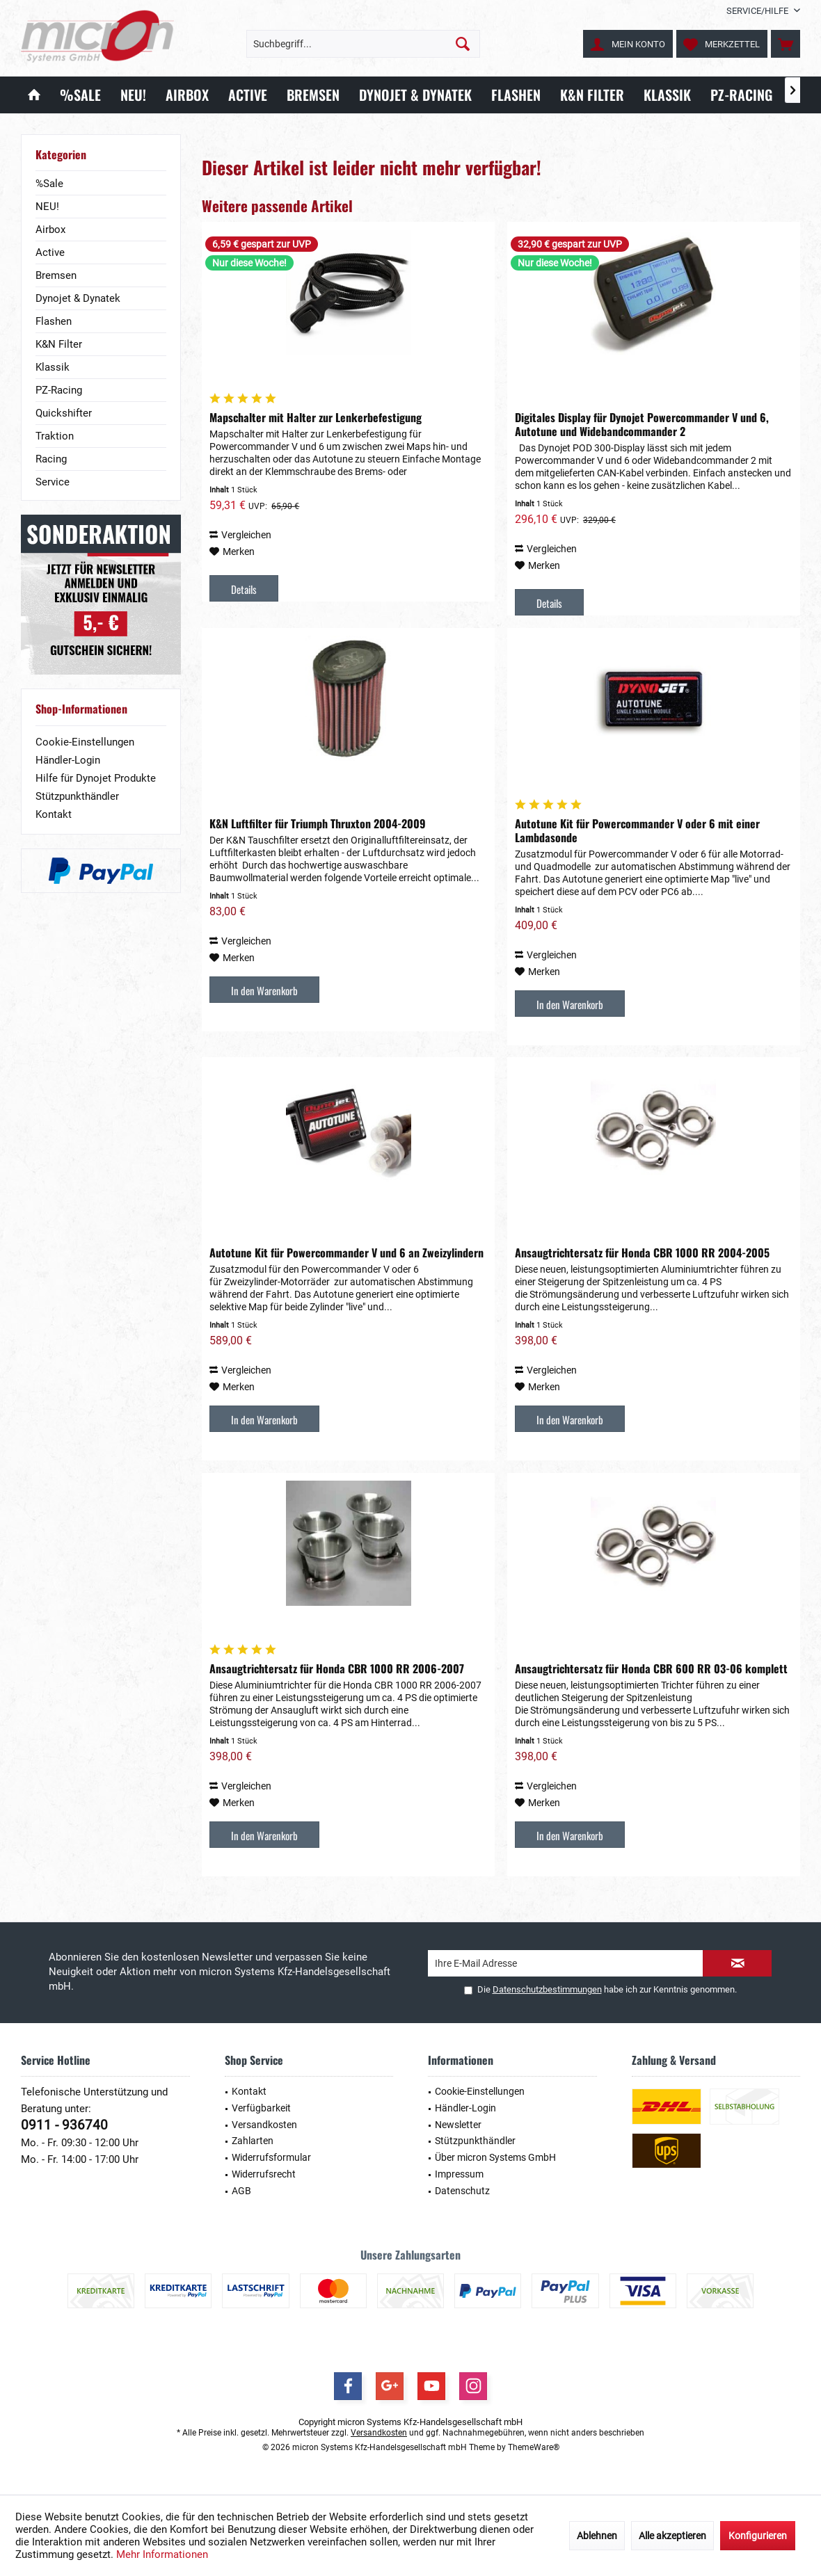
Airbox (50, 229)
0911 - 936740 (64, 2125)
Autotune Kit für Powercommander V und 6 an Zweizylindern (346, 1252)
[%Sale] (80, 95)
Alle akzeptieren (672, 2535)
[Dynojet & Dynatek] (415, 95)
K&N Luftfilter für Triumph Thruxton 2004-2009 (317, 823)
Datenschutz (462, 2190)
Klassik (52, 367)
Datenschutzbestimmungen (547, 1989)
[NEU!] (133, 95)
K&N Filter (58, 344)
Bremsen (56, 275)
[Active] (247, 95)
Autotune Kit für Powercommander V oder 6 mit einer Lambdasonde (637, 830)
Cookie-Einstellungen (84, 742)
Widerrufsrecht (264, 2174)
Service (52, 482)
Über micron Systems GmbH (495, 2157)
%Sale (49, 183)
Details (244, 589)
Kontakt (53, 814)
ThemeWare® (533, 2447)
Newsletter (458, 2124)
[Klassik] (667, 95)
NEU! (47, 206)
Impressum (459, 2174)
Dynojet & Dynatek (77, 298)
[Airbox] (187, 95)
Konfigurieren (757, 2535)
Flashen (53, 321)
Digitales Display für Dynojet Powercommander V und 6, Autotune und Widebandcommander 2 (642, 424)
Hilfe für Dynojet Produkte (95, 778)
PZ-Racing (58, 390)
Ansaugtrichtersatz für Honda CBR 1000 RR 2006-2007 (336, 1668)
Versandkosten (264, 2124)
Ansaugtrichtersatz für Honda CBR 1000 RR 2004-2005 (642, 1252)
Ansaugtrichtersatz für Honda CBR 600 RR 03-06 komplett (651, 1668)
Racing (51, 459)
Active (50, 252)
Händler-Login (67, 760)
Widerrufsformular (271, 2157)
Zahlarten (252, 2140)
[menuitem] (758, 10)
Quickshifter (63, 413)
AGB (241, 2190)
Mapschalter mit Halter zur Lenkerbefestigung (315, 417)
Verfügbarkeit (261, 2108)
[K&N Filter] (592, 95)
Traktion (54, 436)
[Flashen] (515, 95)
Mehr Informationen (162, 2554)
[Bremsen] (313, 95)
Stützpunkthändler (77, 796)
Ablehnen (597, 2535)
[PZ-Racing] (741, 95)
